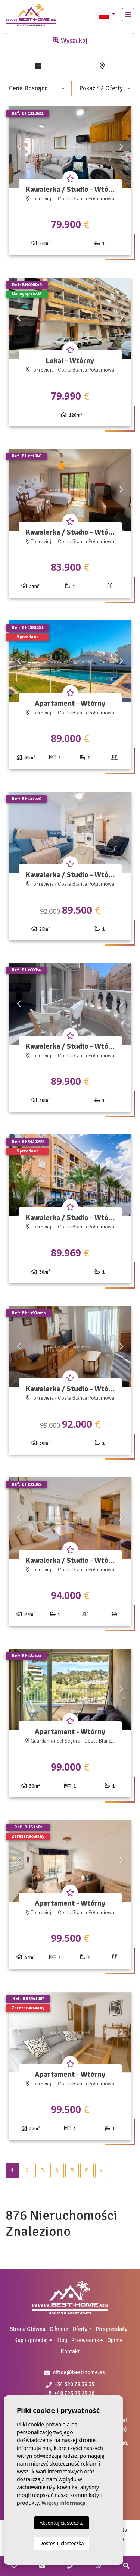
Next (121, 147)
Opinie (115, 2340)
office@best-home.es (79, 2372)
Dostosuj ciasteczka (62, 2543)
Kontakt (70, 2351)
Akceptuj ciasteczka (62, 2522)
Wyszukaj (70, 40)
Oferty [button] (79, 2329)
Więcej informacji (63, 2502)
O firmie (59, 2329)
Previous (18, 147)
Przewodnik (85, 2340)
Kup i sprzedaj (31, 2340)
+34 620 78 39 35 (70, 2384)
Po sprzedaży (111, 2329)
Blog (61, 2340)
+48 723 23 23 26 (70, 2393)
